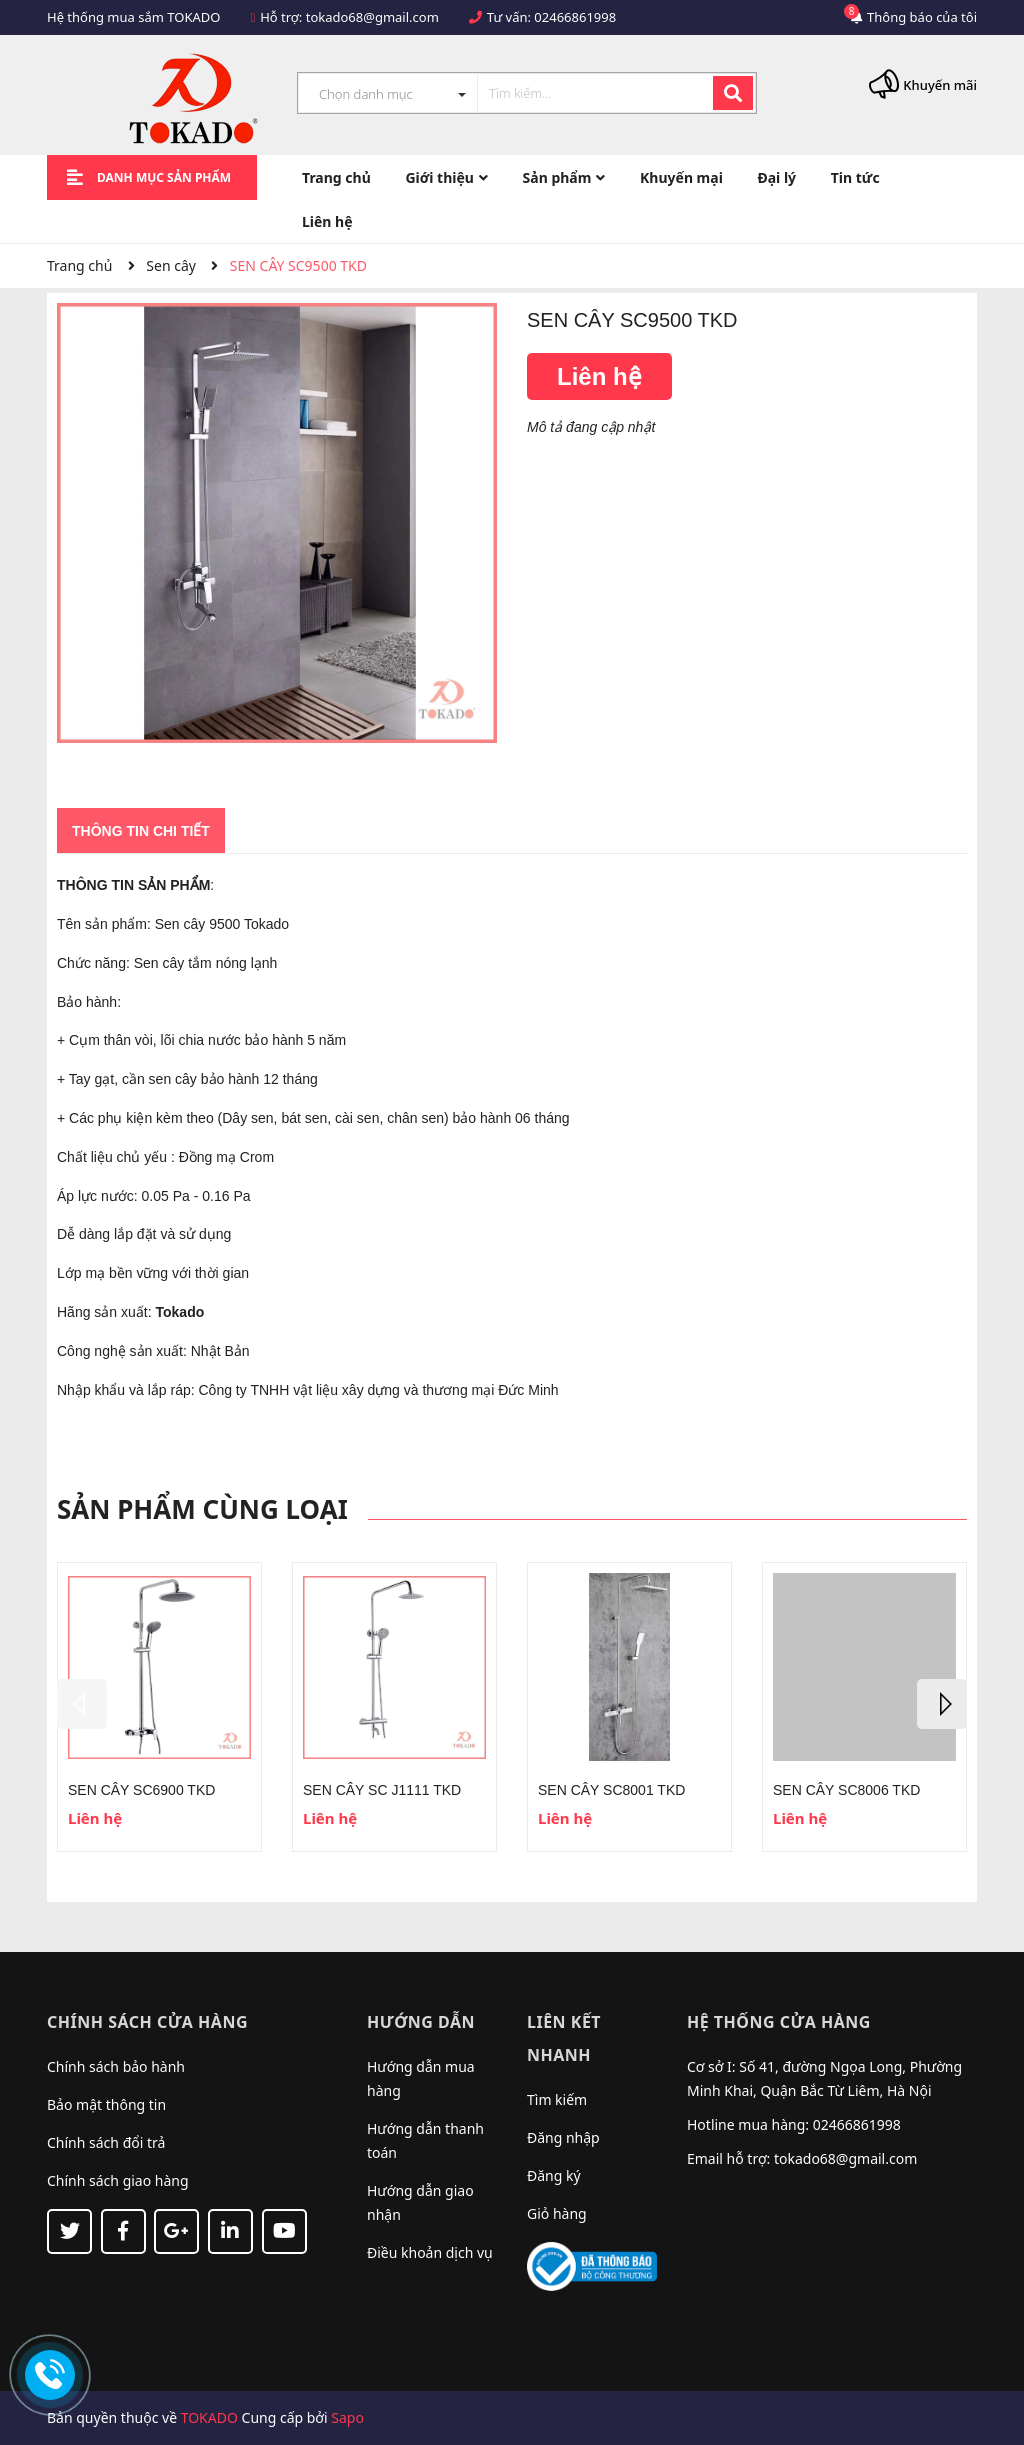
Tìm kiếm (557, 2099)
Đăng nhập (563, 2137)
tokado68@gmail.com (372, 17)
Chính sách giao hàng (118, 2180)
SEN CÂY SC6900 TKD (141, 1790)
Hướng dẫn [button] (421, 2022)
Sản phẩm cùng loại (202, 1509)
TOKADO (209, 2417)
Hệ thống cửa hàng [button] (779, 2022)
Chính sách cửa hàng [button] (147, 2022)
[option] (159, 1707)
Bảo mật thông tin (106, 2104)
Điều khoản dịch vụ (430, 2252)
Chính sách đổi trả (106, 2142)
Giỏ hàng (557, 2213)
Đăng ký (554, 2175)
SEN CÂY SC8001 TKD (611, 1790)
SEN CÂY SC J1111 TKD (382, 1790)
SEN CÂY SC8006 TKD (846, 1790)
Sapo (347, 2417)
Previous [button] (82, 1704)
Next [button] (942, 1704)
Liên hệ (599, 376)
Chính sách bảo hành (116, 2066)
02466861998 (575, 17)
